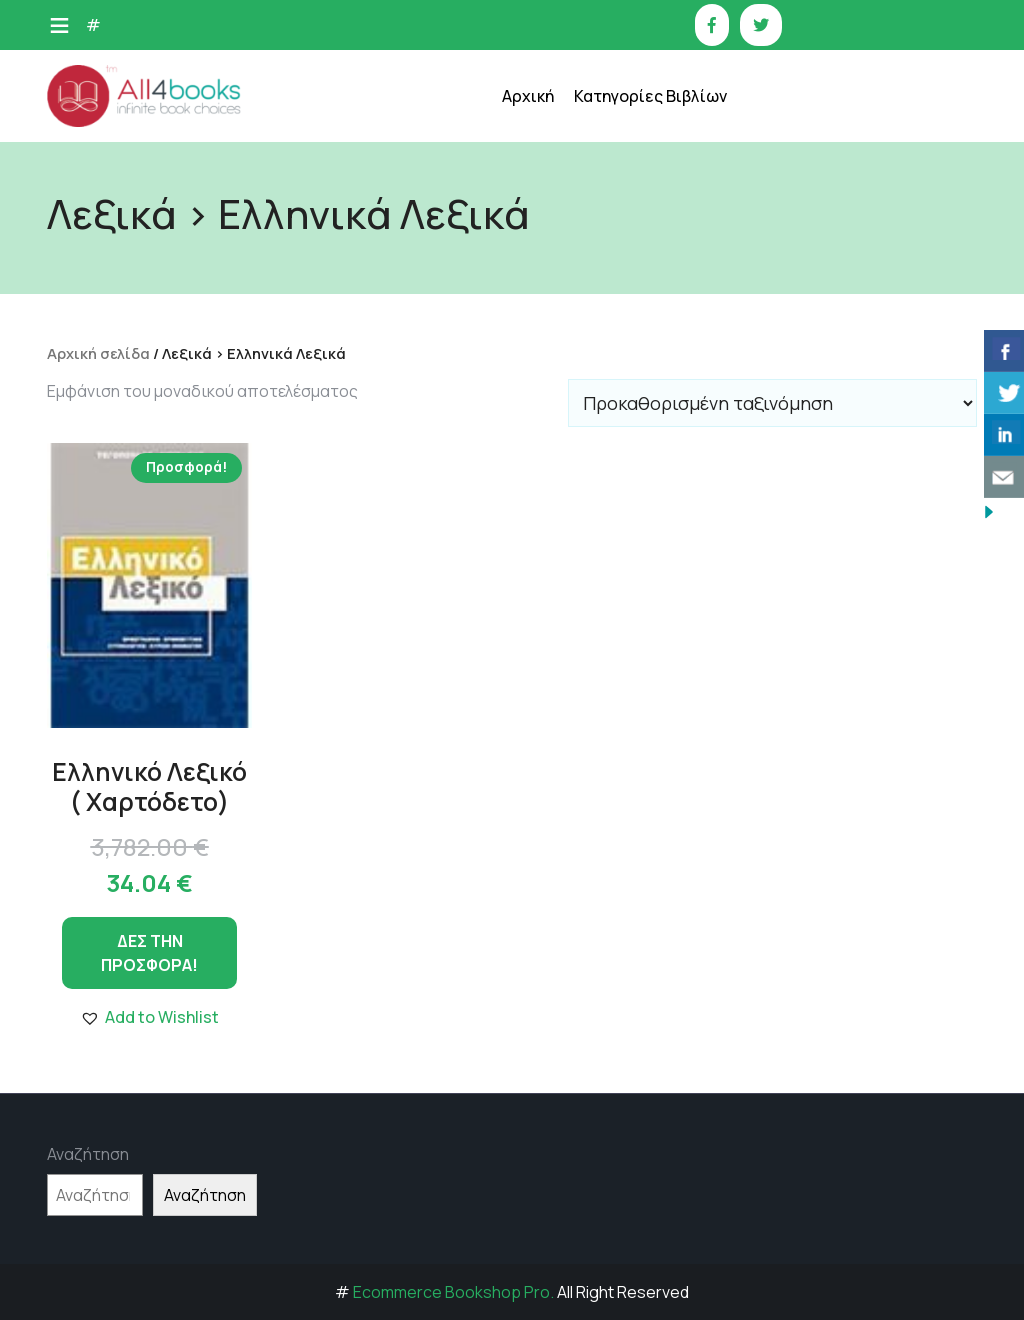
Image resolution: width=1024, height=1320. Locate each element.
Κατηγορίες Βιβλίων (650, 96)
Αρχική (528, 96)
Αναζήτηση (88, 1154)
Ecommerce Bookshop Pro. (453, 1292)
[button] (149, 1017)
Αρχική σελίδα (98, 353)
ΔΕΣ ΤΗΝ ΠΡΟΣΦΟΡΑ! (149, 953)
